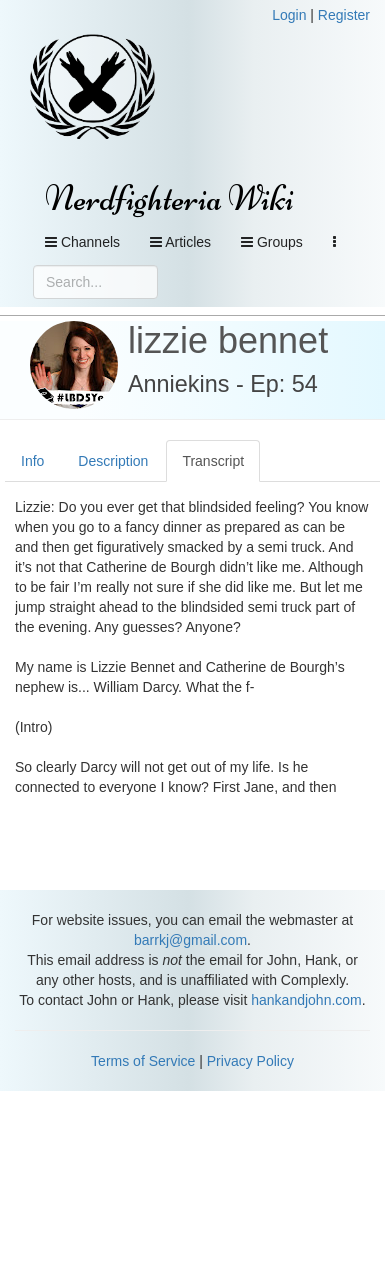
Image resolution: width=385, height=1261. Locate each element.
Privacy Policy (250, 1061)
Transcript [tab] (213, 461)
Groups (272, 242)
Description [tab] (113, 461)
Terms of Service (143, 1061)
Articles (180, 242)
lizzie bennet (228, 340)
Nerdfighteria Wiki (169, 198)
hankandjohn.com (306, 1000)
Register (344, 15)
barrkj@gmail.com (190, 940)
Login (289, 15)
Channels (82, 242)
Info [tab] (32, 461)
